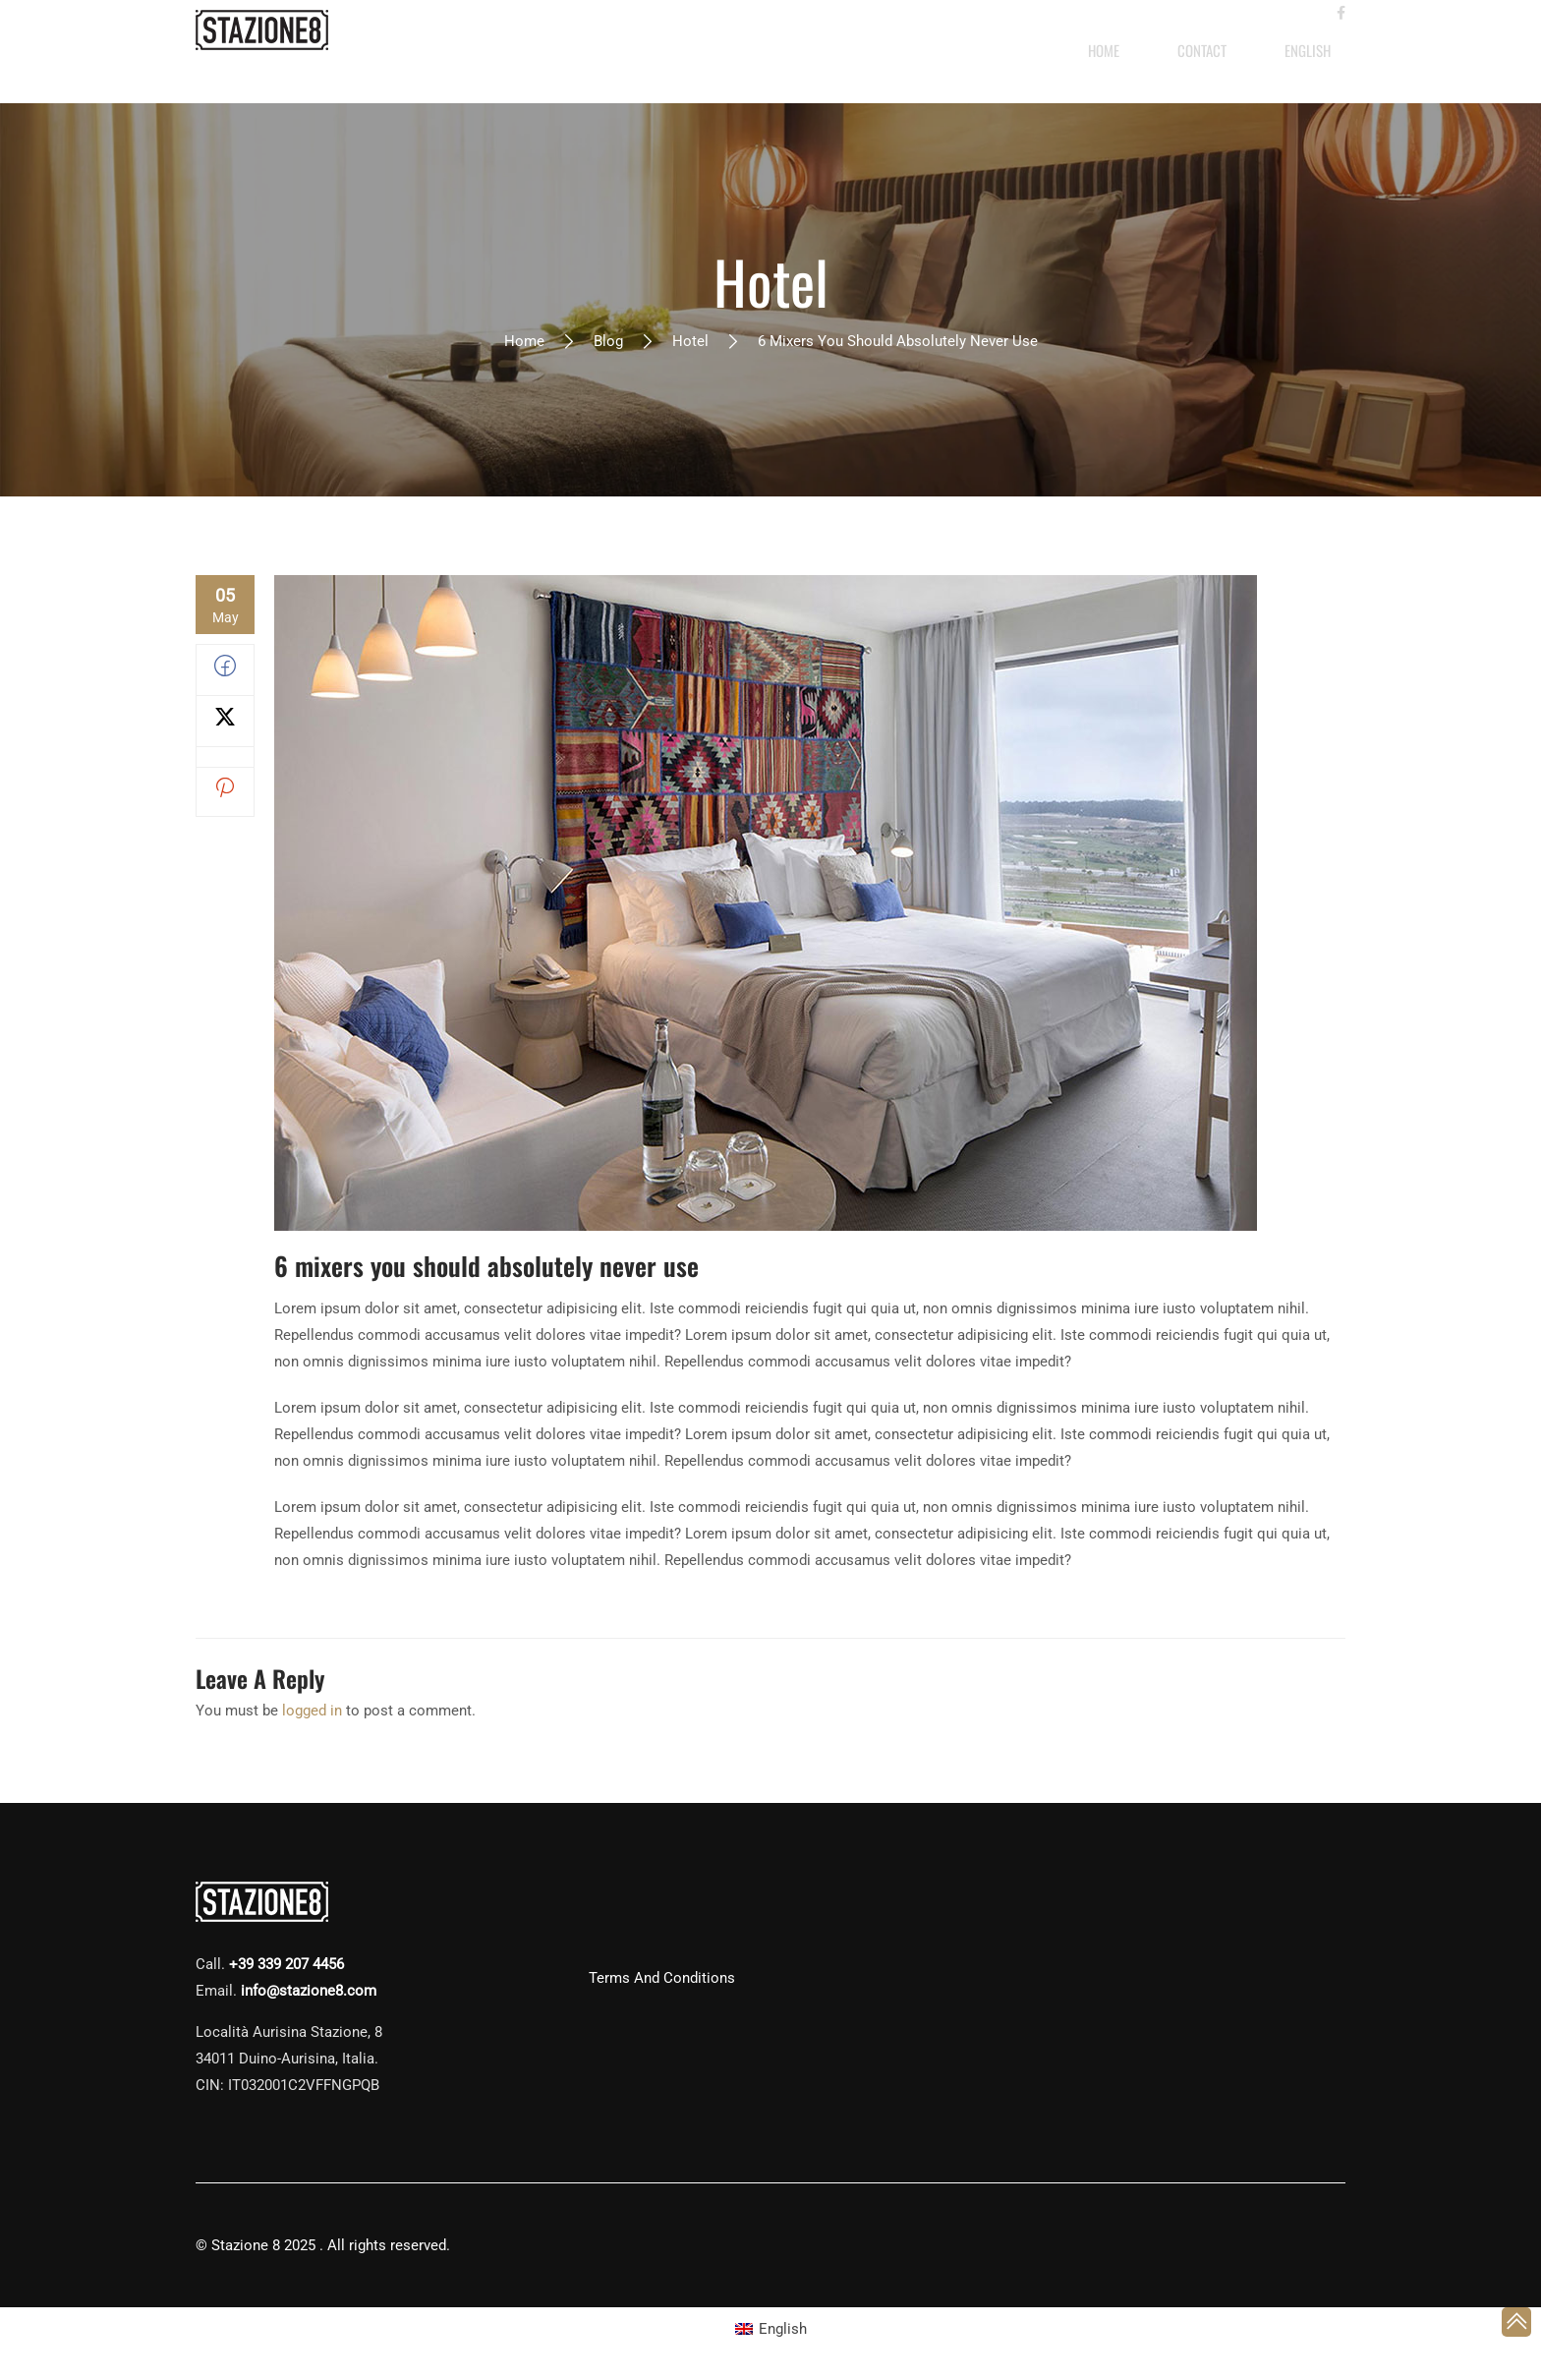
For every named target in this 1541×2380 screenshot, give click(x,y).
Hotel (690, 341)
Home (524, 341)
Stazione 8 (245, 2245)
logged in (312, 1710)
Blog (608, 341)
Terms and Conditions (662, 1978)
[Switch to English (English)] (771, 2329)
